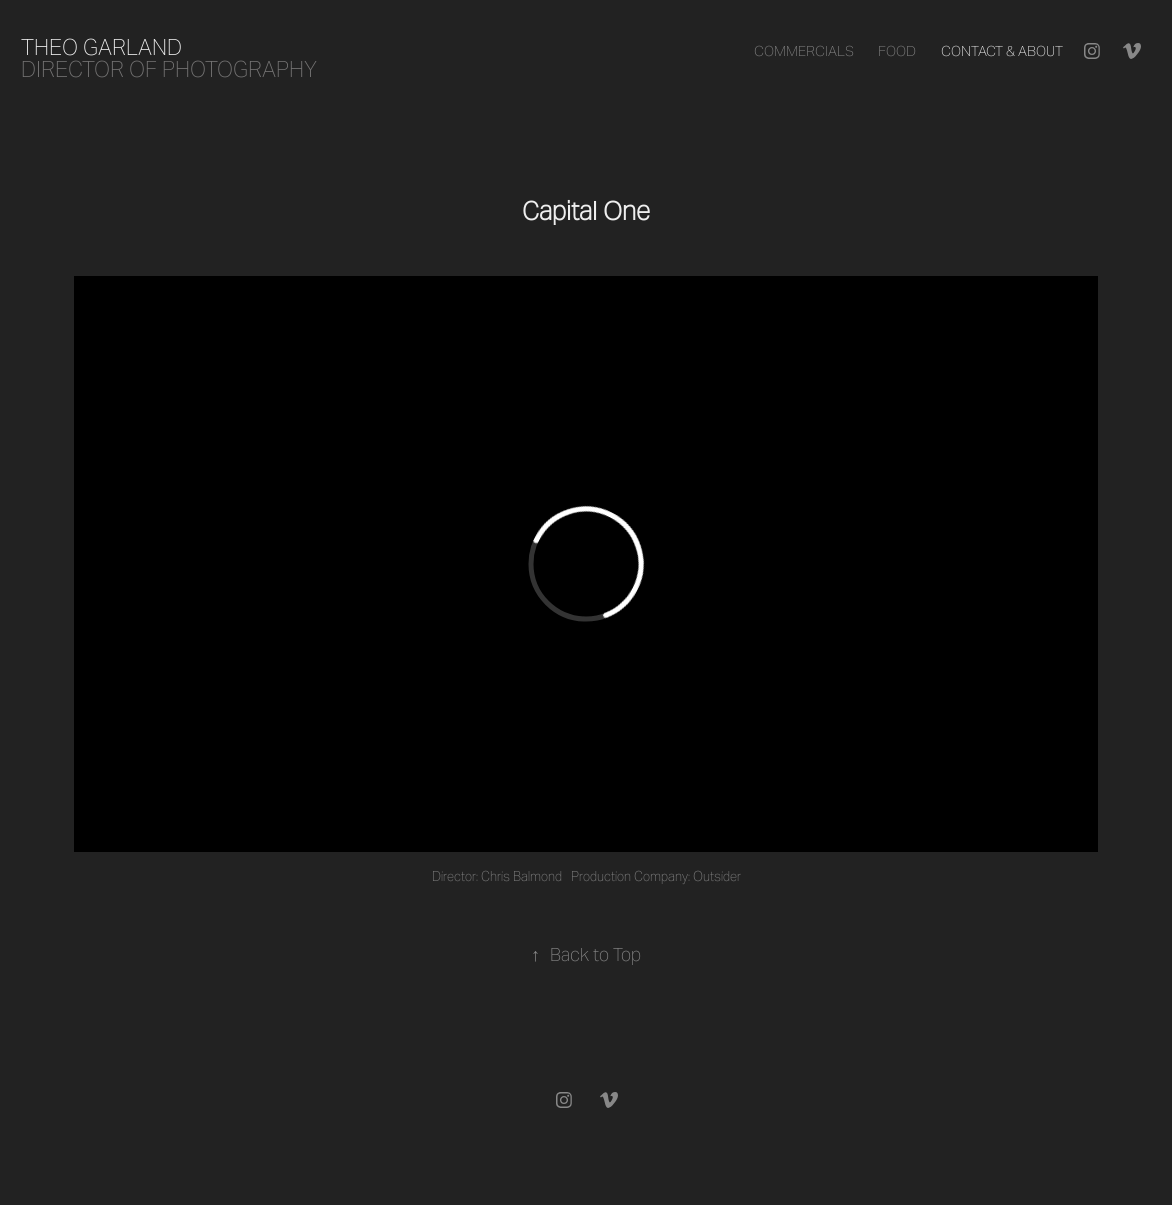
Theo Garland (101, 47)
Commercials (804, 51)
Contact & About (1002, 51)
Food (897, 51)
